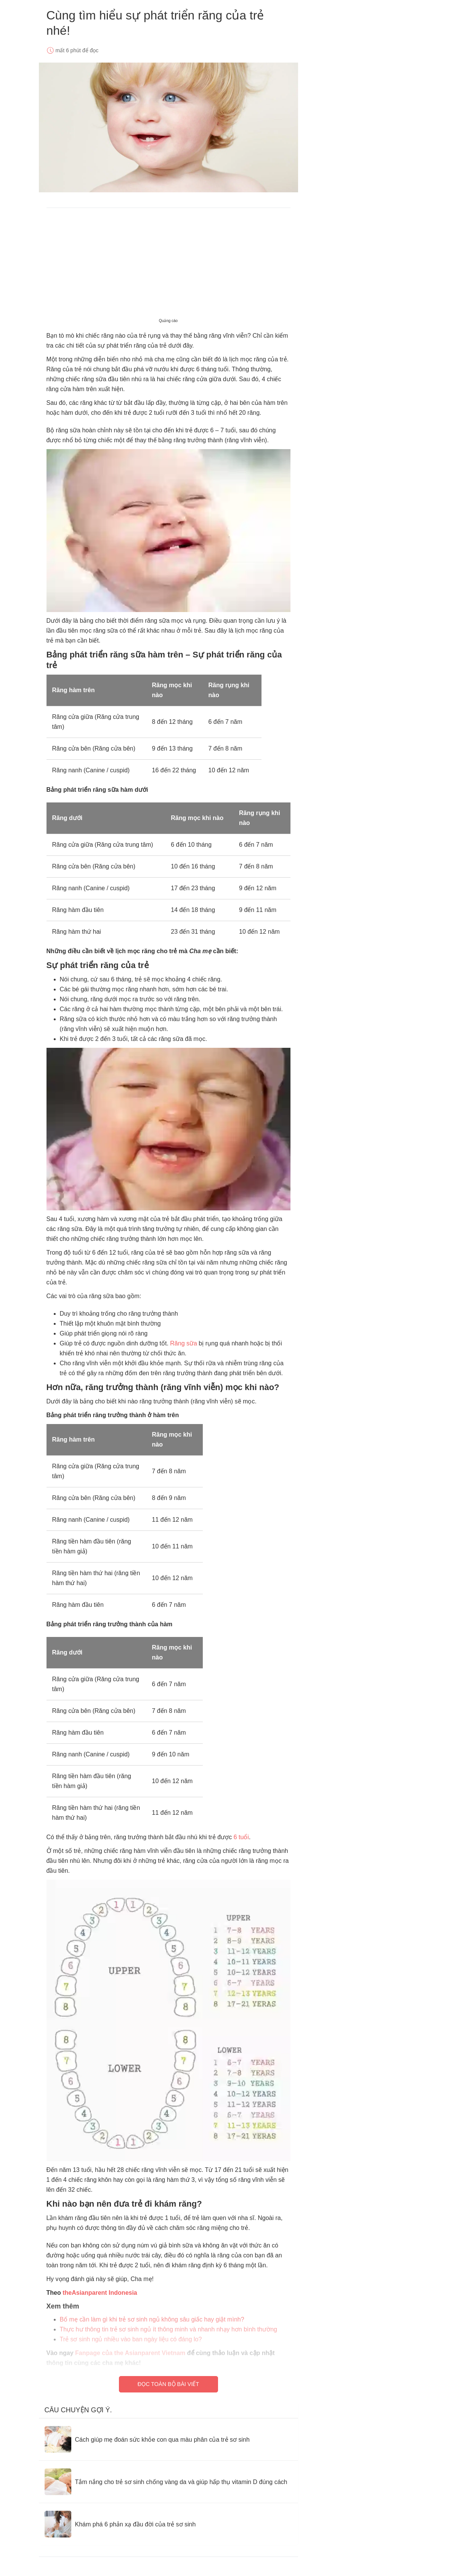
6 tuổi (240, 1837)
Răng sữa (183, 1343)
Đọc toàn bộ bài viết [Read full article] (168, 2384)
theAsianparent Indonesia (100, 2292)
